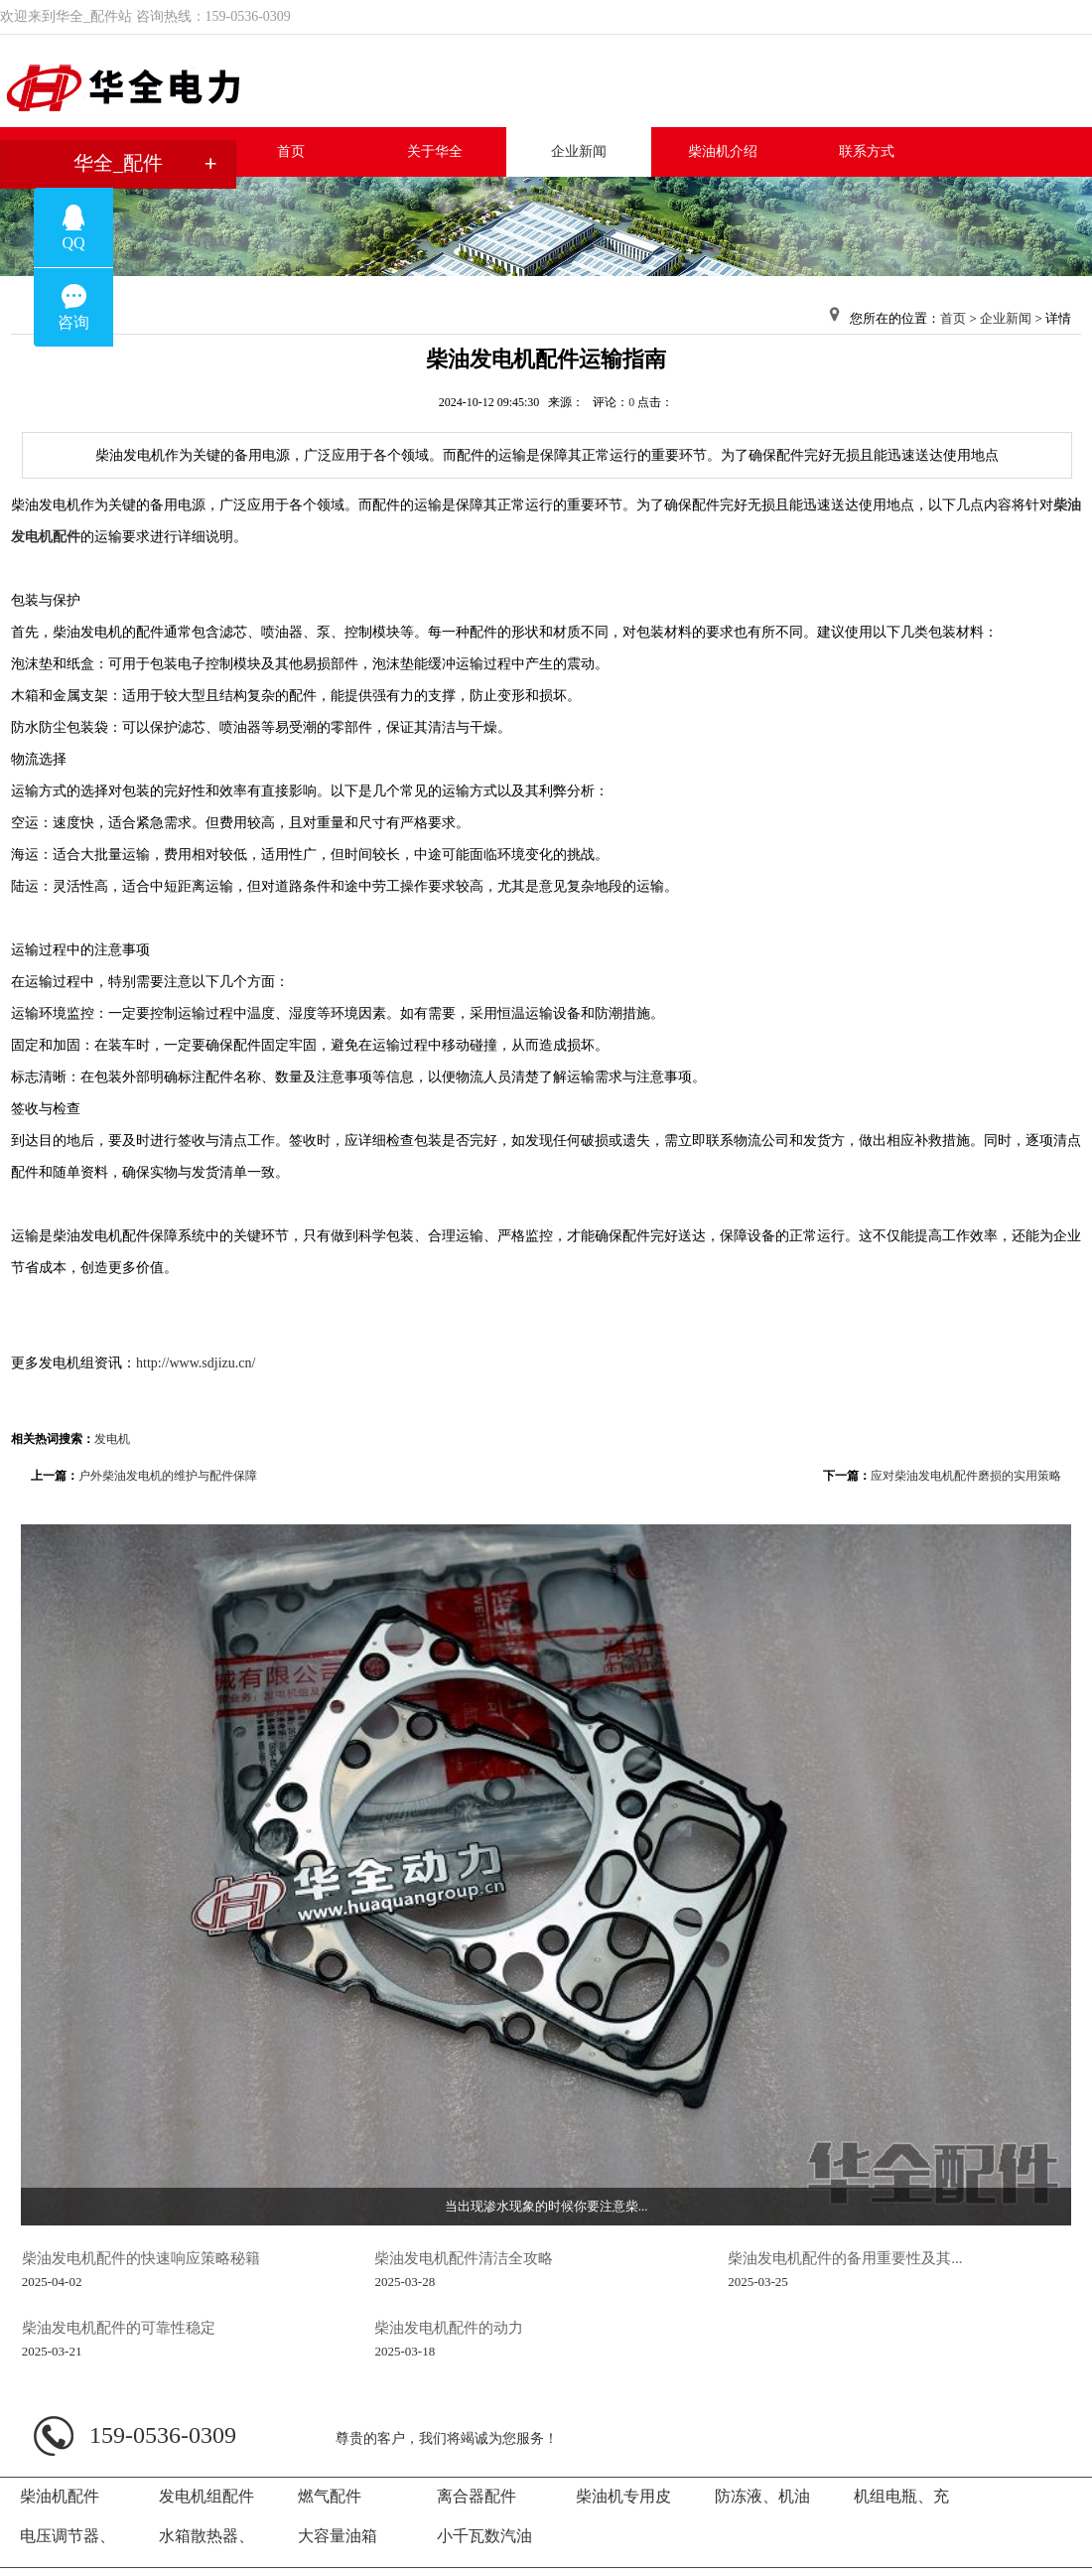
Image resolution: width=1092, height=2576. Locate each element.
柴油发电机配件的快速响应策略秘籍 (141, 2257)
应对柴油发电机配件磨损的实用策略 (966, 1476)
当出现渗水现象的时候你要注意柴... (546, 2206)
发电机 (112, 1439)
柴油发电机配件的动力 (448, 2327)
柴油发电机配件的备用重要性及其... (845, 2257)
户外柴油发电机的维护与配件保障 (167, 1476)
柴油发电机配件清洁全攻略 (463, 2257)
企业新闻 (1005, 318)
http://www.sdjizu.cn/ (195, 1363)
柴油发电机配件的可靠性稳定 (118, 2327)
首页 (953, 318)
